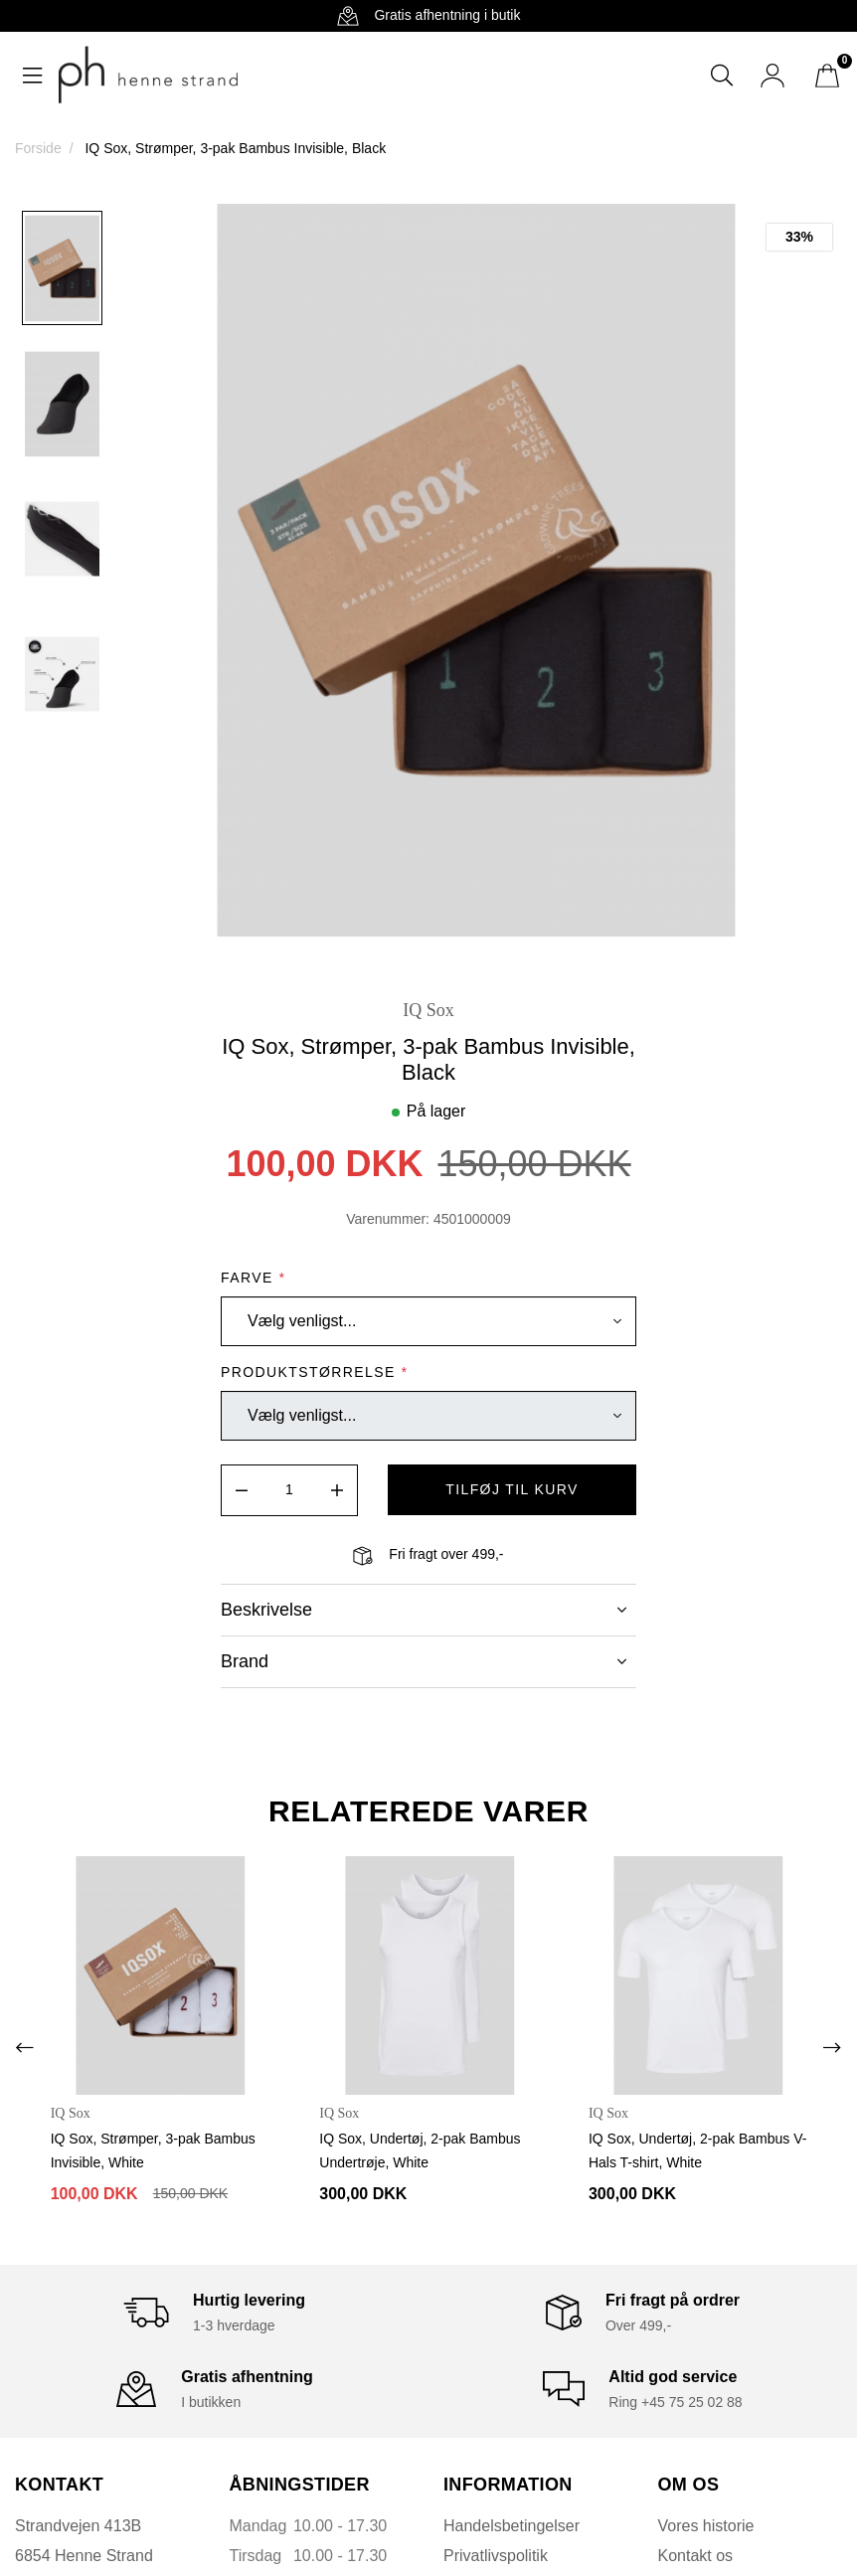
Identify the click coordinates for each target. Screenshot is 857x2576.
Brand (423, 1661)
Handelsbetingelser (511, 2524)
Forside (38, 148)
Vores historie (706, 2524)
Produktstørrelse (314, 1372)
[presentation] (25, 2047)
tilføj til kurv (512, 1489)
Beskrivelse (423, 1610)
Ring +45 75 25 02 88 (675, 2401)
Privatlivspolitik (495, 2554)
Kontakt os (696, 2554)
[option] (62, 267)
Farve (253, 1278)
